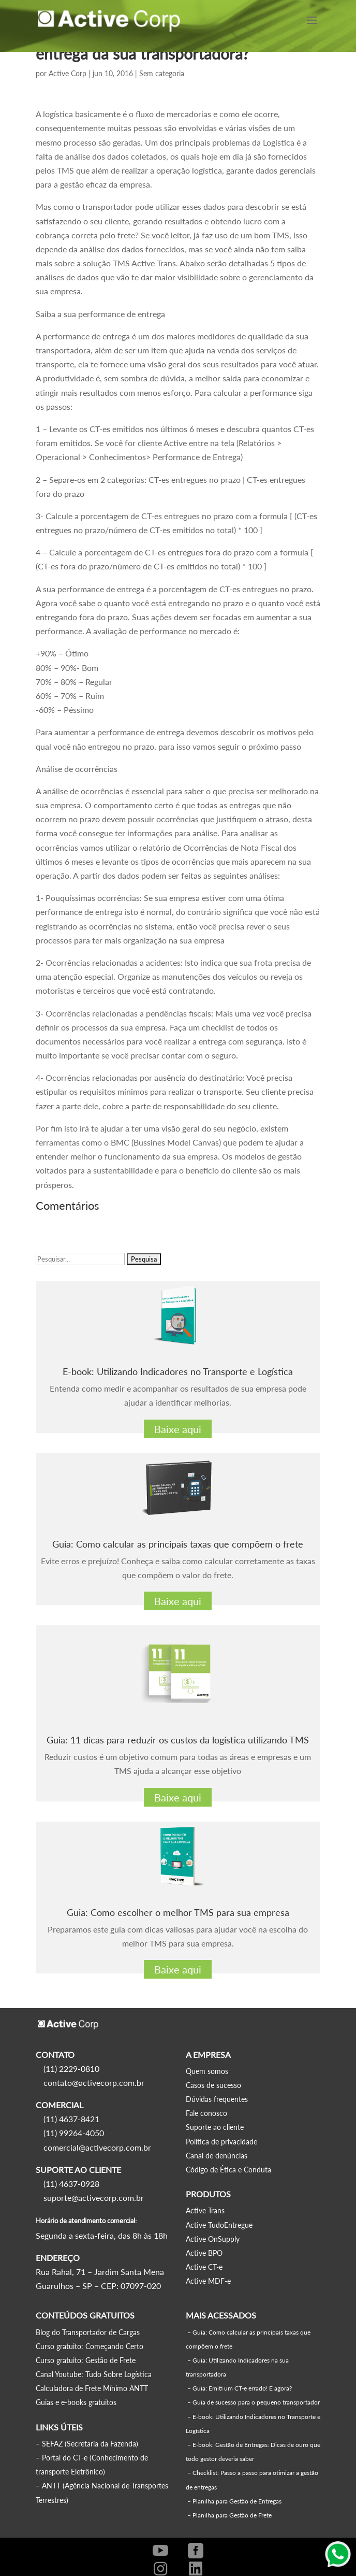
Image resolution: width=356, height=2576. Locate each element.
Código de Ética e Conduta (228, 2169)
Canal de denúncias (216, 2155)
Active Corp (67, 73)
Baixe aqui (177, 1429)
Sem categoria (161, 73)
